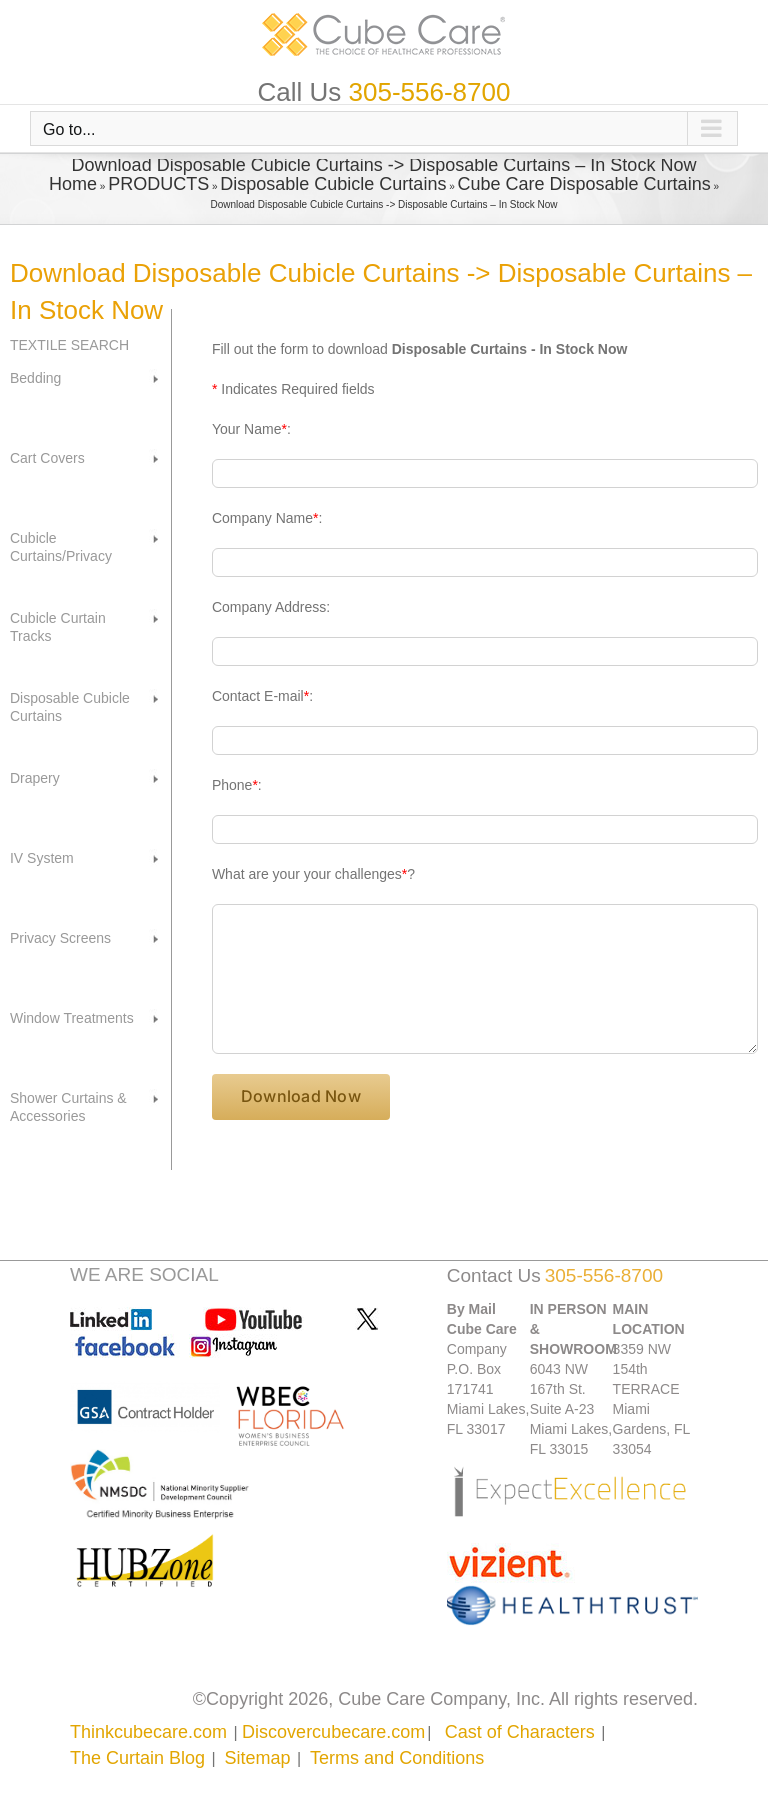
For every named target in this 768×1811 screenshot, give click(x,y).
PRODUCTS (158, 184)
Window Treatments (72, 1018)
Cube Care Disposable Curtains (584, 184)
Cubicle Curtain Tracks (58, 627)
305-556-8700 (430, 92)
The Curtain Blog (137, 1758)
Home (73, 184)
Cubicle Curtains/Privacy (61, 547)
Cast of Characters (520, 1732)
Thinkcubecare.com (148, 1732)
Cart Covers (47, 458)
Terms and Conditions (397, 1758)
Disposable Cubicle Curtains (333, 184)
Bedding (35, 378)
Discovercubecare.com (333, 1732)
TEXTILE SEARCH (69, 345)
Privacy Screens (60, 938)
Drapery (35, 778)
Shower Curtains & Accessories (68, 1107)
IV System (42, 858)
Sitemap (258, 1758)
